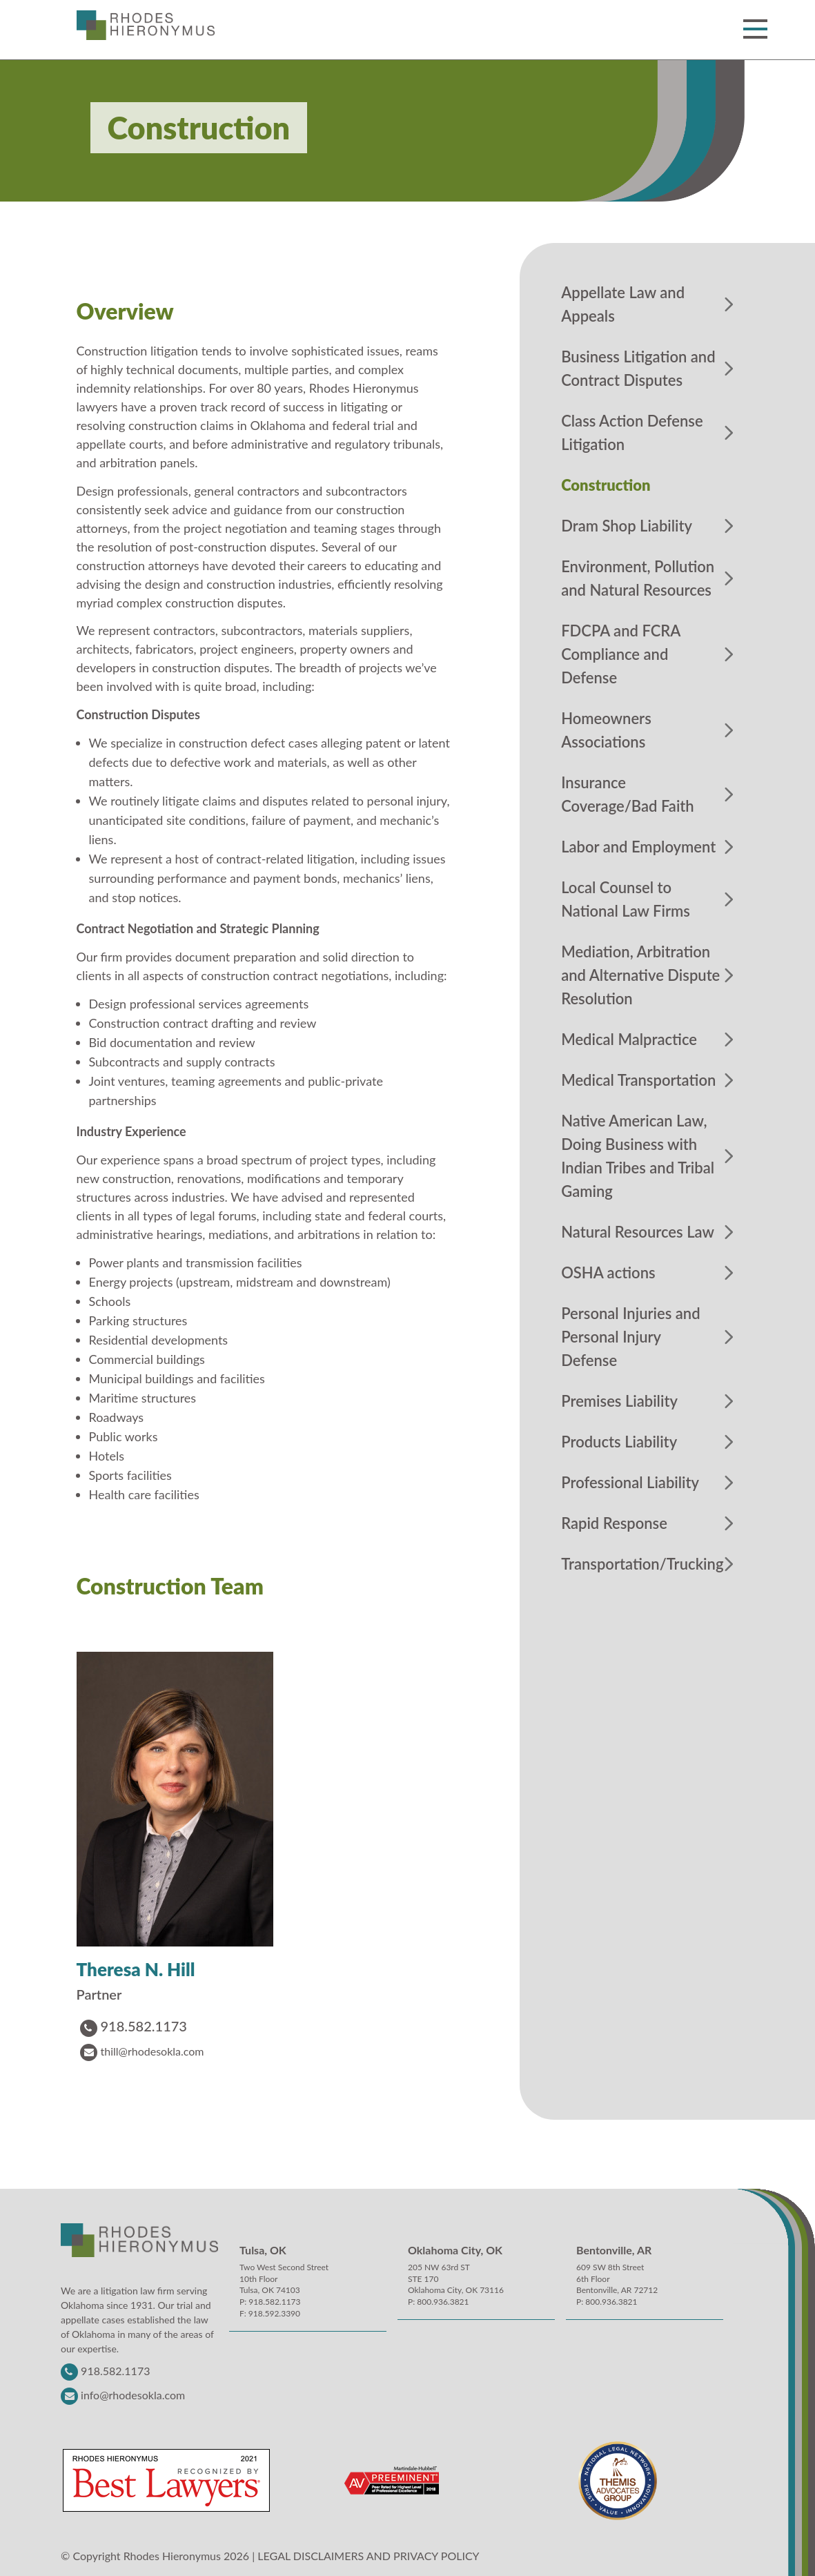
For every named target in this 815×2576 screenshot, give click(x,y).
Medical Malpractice (629, 1039)
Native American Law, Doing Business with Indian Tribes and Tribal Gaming (637, 1155)
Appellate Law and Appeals (623, 304)
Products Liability (619, 1441)
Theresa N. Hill (136, 1969)
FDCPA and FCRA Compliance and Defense (620, 654)
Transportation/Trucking (642, 1563)
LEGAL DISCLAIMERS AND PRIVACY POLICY (368, 2555)
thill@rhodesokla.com (142, 2051)
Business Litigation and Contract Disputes (638, 368)
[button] (753, 29)
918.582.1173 (133, 2026)
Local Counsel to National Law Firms (625, 899)
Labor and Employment (638, 846)
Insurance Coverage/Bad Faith (627, 794)
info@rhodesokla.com (133, 2394)
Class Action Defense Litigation (632, 432)
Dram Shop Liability (626, 525)
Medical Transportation (638, 1080)
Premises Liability (619, 1401)
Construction (605, 485)
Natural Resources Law (637, 1231)
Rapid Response (614, 1523)
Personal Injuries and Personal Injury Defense (630, 1336)
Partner (99, 1994)
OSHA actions (608, 1272)
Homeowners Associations (606, 730)
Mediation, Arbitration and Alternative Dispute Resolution (640, 975)
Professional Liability (630, 1482)
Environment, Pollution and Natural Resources (637, 578)
